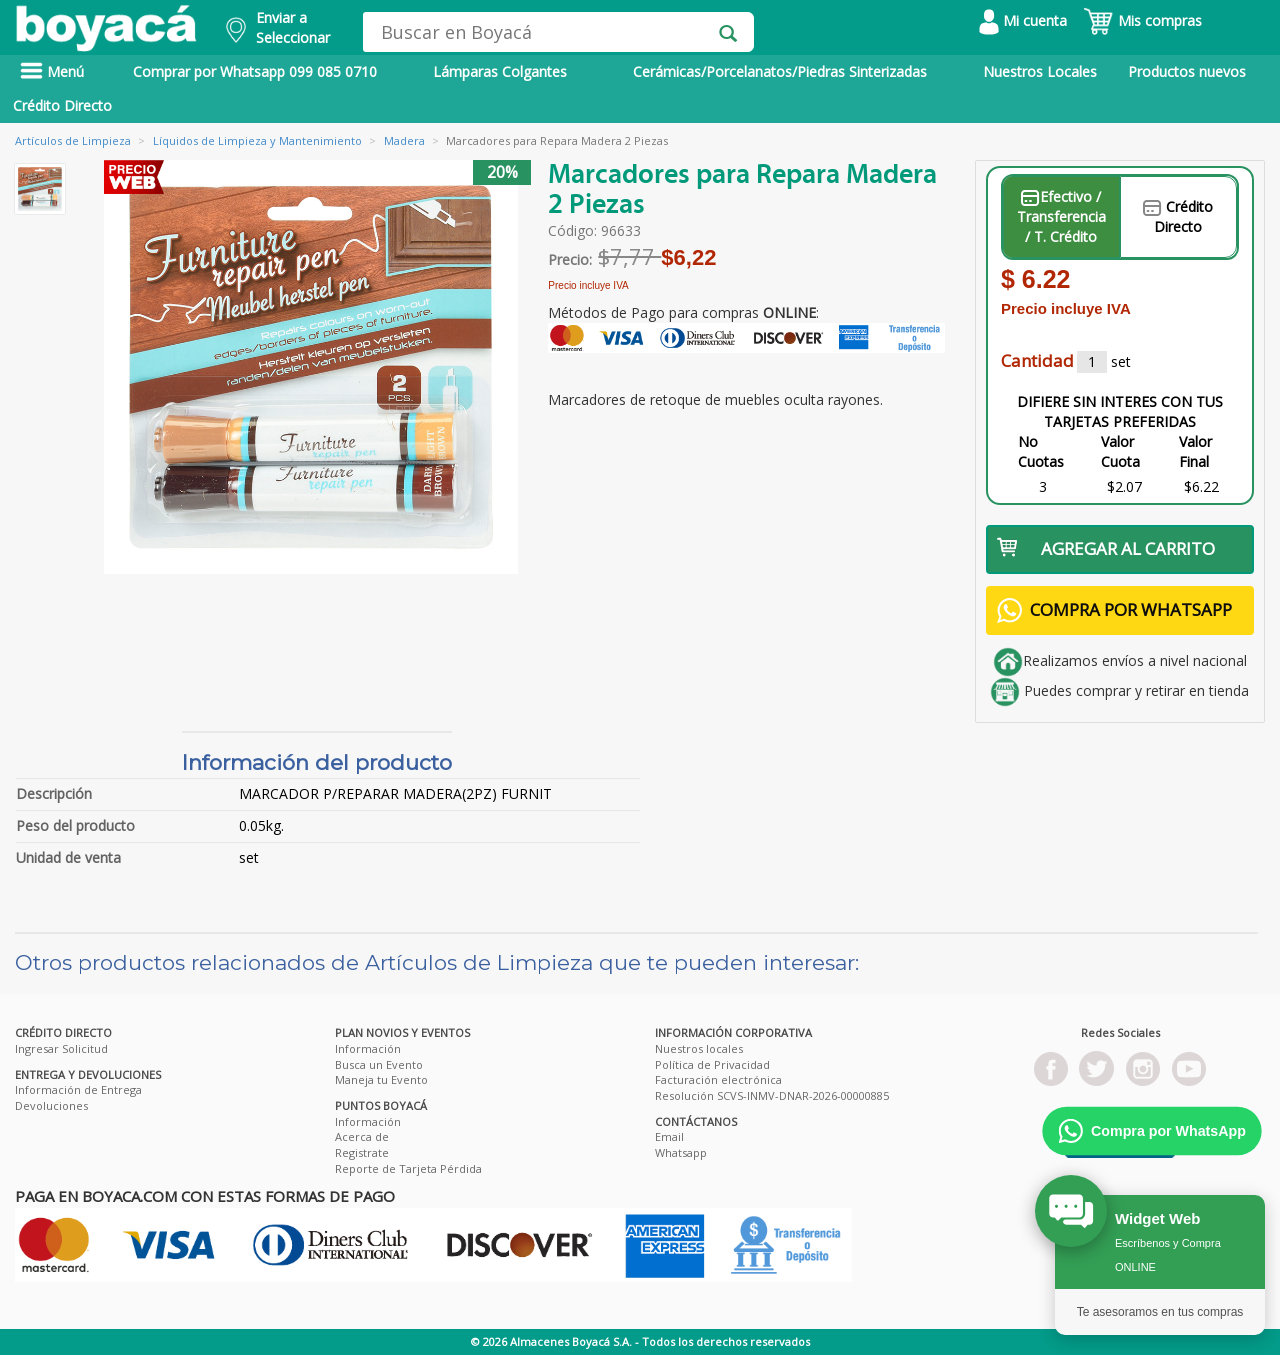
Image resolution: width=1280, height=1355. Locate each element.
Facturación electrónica (718, 1079)
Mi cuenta (1023, 20)
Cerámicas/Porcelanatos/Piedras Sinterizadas (780, 71)
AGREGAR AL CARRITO (1106, 548)
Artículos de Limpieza (73, 140)
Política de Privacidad (712, 1064)
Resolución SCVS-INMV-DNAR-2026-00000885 (772, 1095)
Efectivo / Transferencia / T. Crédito (1061, 216)
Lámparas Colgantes (500, 71)
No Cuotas (1041, 451)
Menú (52, 71)
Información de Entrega (78, 1089)
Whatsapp (681, 1152)
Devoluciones (51, 1105)
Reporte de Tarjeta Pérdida (408, 1168)
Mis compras (1142, 20)
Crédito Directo (62, 105)
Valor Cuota (1120, 451)
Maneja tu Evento (381, 1079)
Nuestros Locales (1040, 71)
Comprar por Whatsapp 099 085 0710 (255, 71)
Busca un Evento (379, 1064)
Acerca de (362, 1136)
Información (368, 1048)
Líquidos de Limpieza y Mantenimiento (257, 140)
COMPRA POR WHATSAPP (1114, 610)
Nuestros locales (699, 1048)
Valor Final (1195, 451)
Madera (404, 140)
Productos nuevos (1187, 71)
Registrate (362, 1152)
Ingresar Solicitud (61, 1048)
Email (669, 1136)
